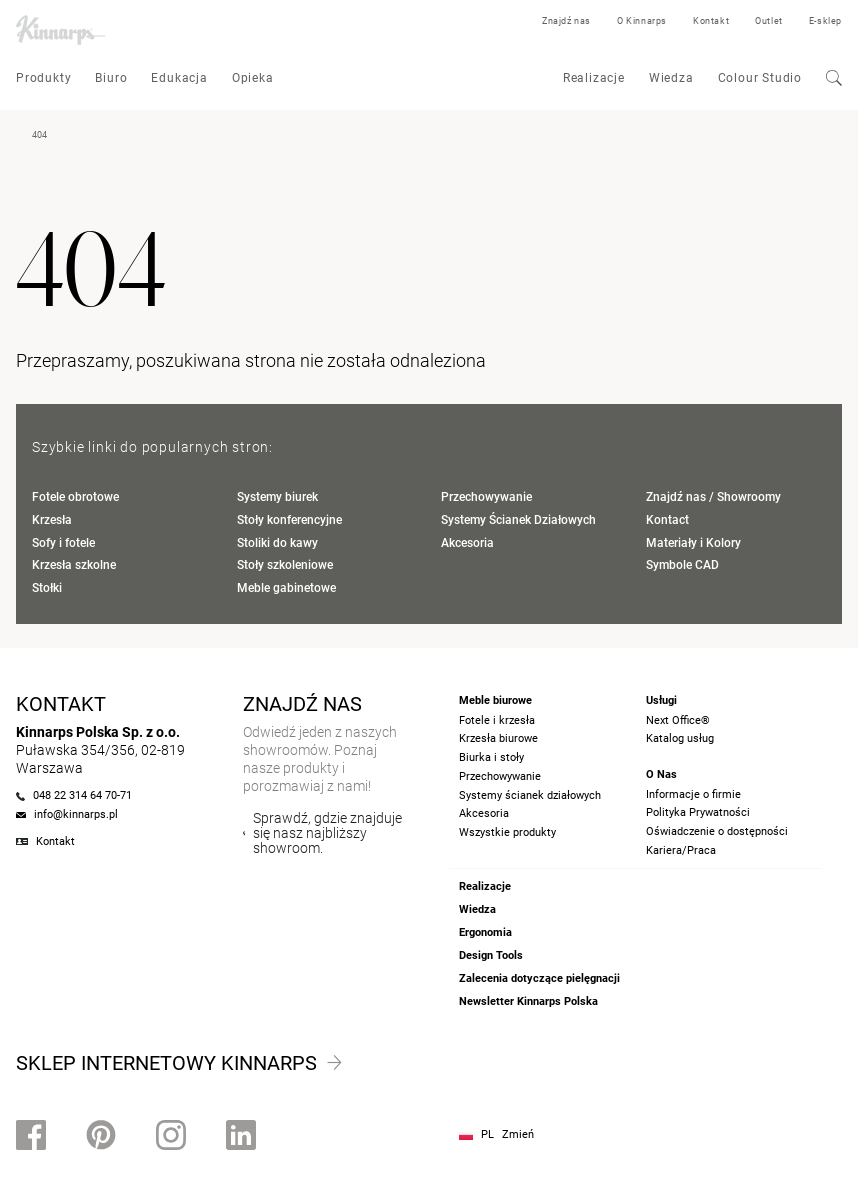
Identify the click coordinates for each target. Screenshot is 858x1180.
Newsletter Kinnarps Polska (528, 1001)
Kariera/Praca (681, 850)
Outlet (769, 21)
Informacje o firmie (693, 794)
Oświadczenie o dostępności (717, 831)
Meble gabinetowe (286, 588)
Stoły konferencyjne (289, 520)
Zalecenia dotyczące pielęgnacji (539, 978)
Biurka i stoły (491, 757)
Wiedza (671, 78)
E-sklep (825, 21)
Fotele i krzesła (497, 720)
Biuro (111, 78)
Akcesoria (467, 543)
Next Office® (678, 720)
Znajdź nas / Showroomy (713, 497)
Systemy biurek (277, 497)
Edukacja (179, 78)
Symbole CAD (682, 565)
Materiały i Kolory (693, 543)
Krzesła (52, 520)
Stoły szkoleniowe (285, 565)
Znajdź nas (566, 21)
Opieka (253, 78)
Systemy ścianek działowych (530, 795)
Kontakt (711, 21)
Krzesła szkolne (74, 565)
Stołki (47, 588)
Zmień (518, 1134)
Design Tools (491, 955)
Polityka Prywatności (698, 812)
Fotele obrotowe (75, 497)
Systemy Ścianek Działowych (518, 520)
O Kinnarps (642, 21)
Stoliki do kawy (277, 543)
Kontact (667, 520)
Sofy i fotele (63, 543)
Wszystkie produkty (507, 832)
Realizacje (594, 78)
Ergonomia (485, 932)
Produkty (43, 78)
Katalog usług (680, 738)
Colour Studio (760, 78)
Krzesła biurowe (498, 738)
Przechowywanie (486, 497)
